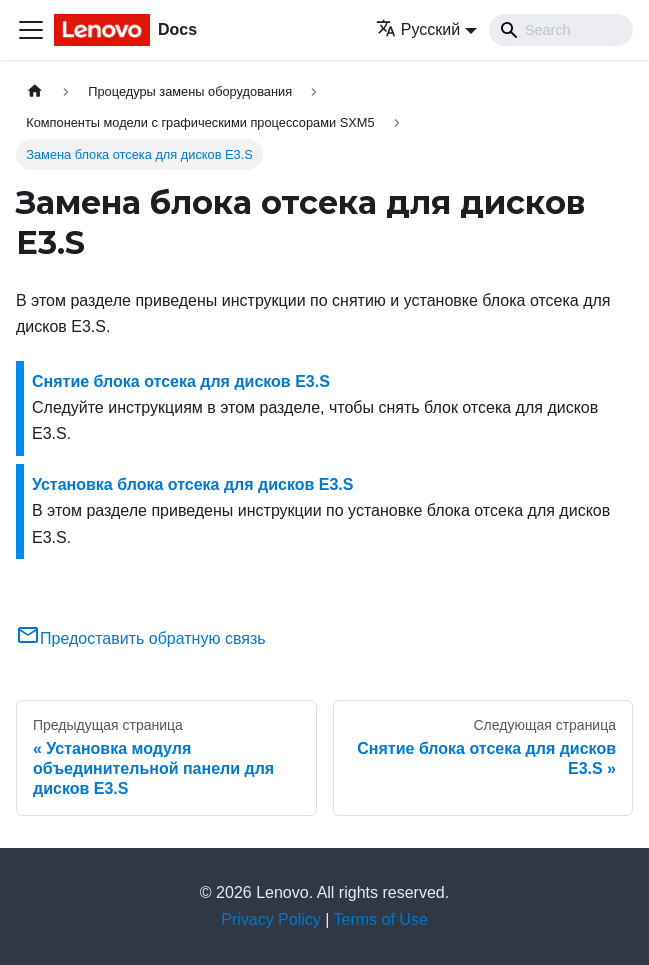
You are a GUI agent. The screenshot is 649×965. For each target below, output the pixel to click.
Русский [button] (418, 29)
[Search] (561, 30)
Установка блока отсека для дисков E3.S (192, 484)
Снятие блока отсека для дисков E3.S (181, 381)
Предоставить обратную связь (141, 638)
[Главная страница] (35, 91)
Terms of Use (381, 919)
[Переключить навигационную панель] (31, 30)
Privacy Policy (271, 919)
